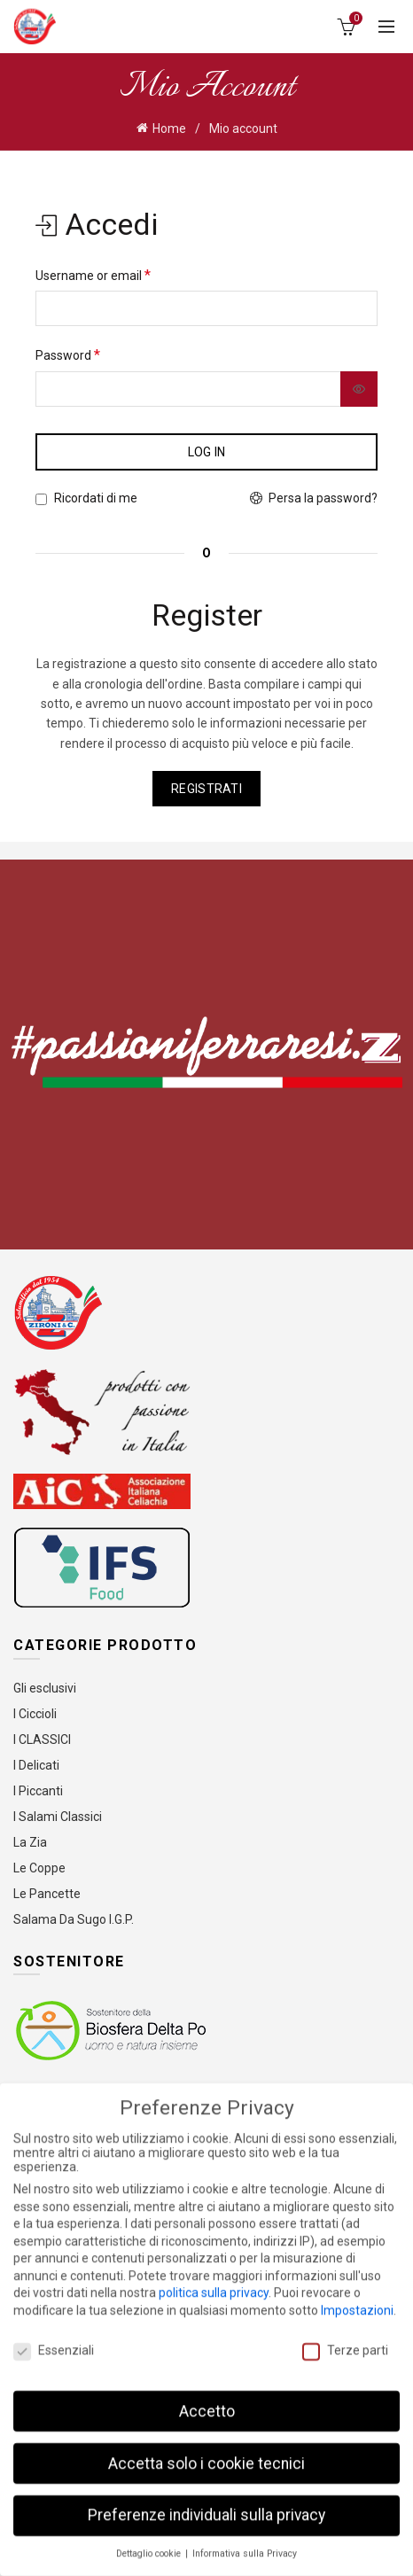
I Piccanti (38, 1791)
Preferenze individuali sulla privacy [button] (206, 2509)
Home (169, 128)
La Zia (30, 1842)
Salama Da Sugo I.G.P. (73, 1919)
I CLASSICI (42, 1739)
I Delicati (36, 1765)
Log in (207, 452)
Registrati (206, 789)
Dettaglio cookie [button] (149, 2547)
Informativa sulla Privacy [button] (244, 2547)
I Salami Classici (57, 1816)
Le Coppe (39, 1868)
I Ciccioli (35, 1714)
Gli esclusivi (44, 1688)
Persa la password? (323, 498)
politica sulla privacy (214, 2286)
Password (67, 354)
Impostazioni (357, 2304)
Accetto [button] (207, 2404)
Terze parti (345, 2344)
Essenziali (53, 2344)
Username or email (93, 275)
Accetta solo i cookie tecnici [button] (206, 2456)
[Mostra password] (359, 389)
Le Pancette (47, 1894)
